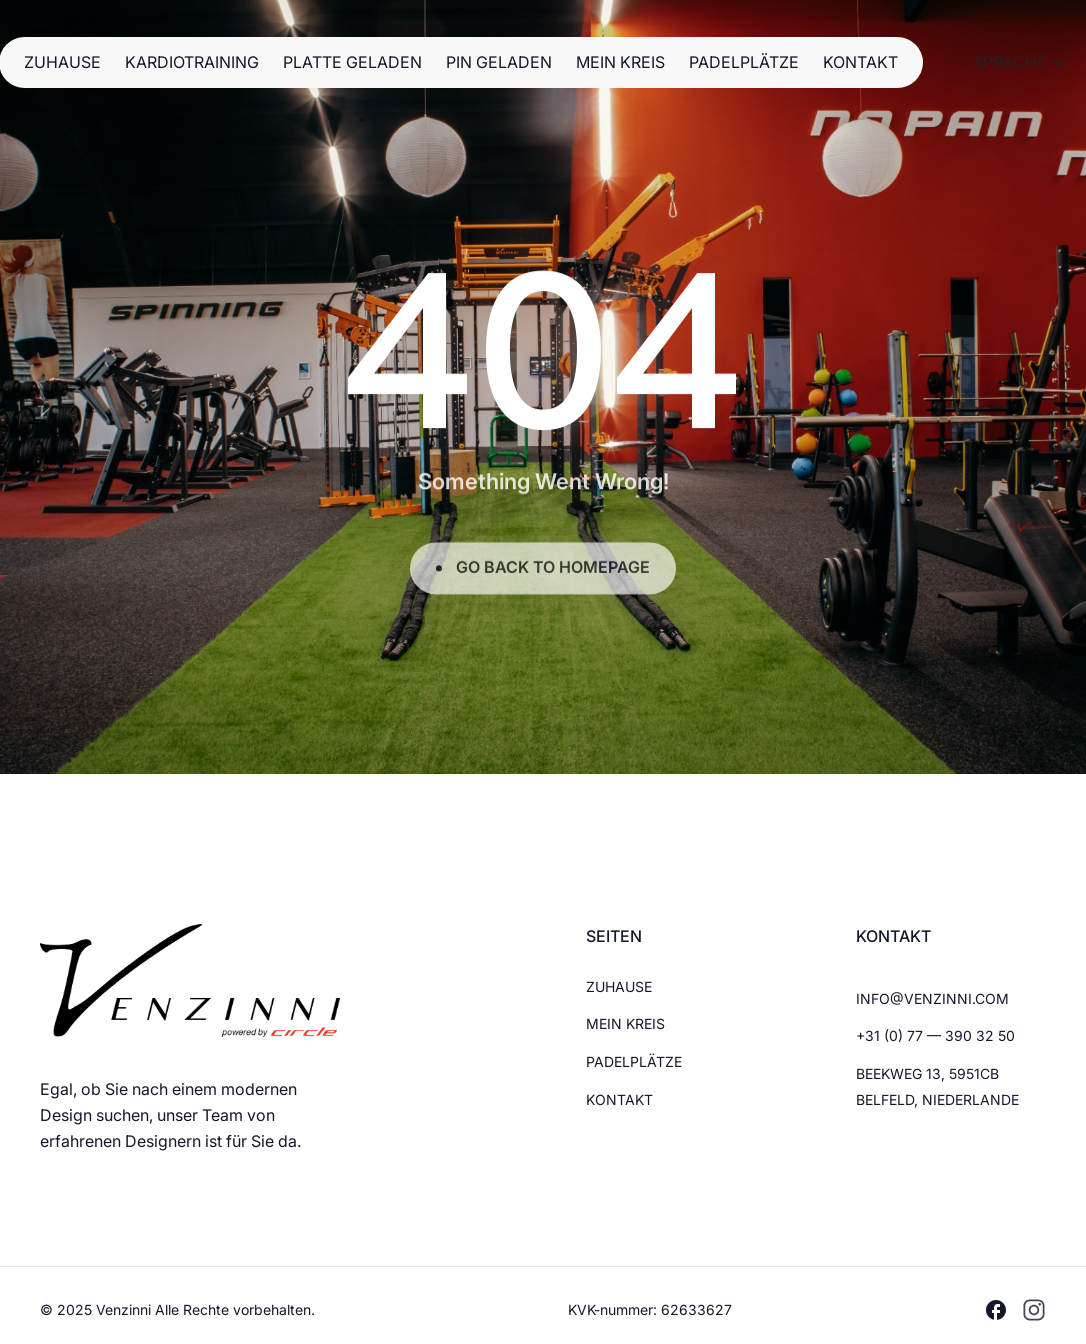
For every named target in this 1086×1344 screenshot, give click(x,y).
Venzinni (125, 1309)
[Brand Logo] (190, 980)
